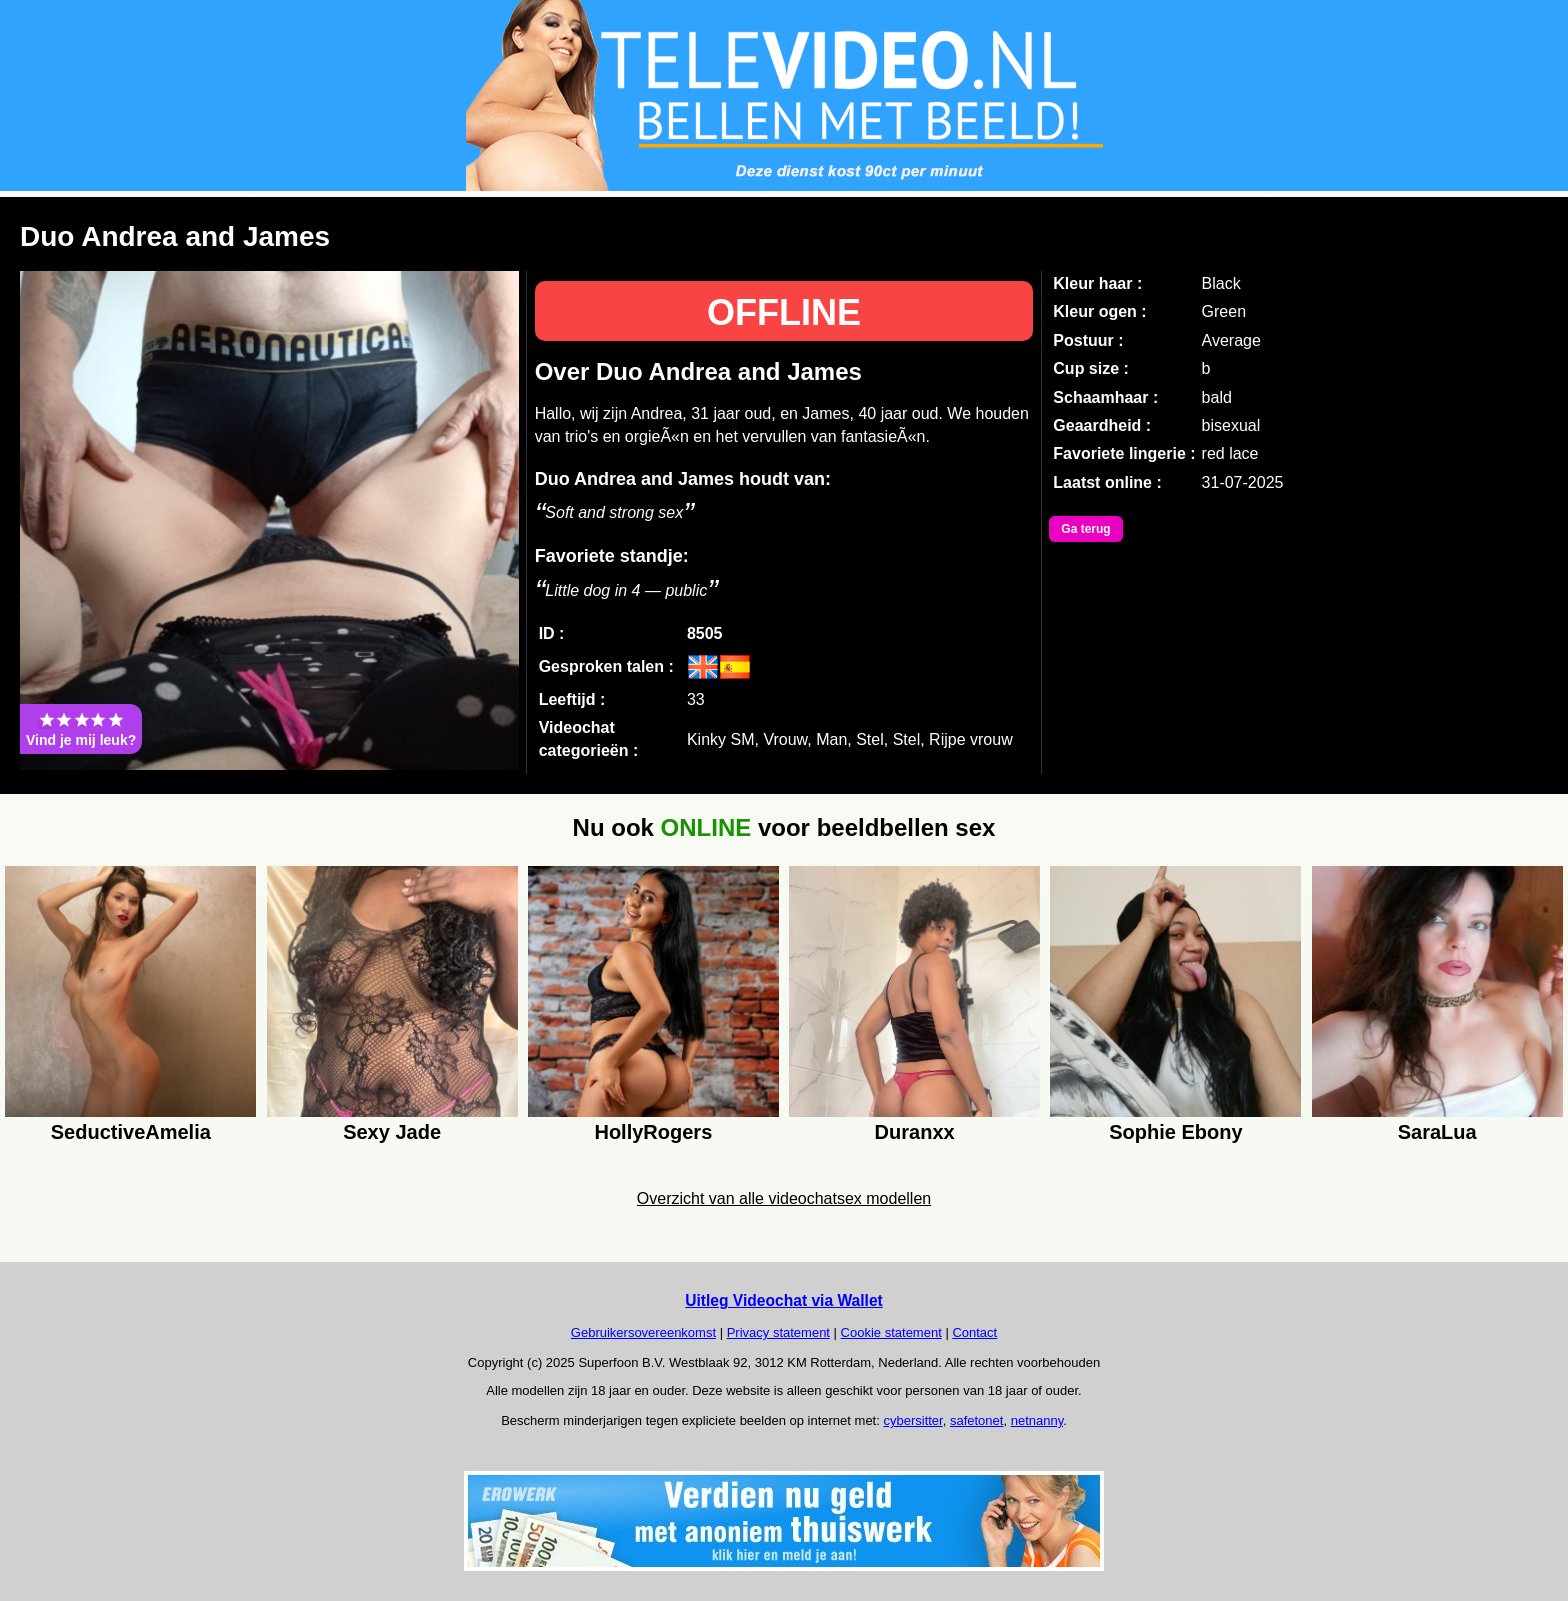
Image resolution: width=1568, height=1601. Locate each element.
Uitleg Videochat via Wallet (784, 1300)
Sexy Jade (392, 1132)
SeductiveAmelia (131, 1132)
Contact (974, 1332)
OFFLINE (784, 312)
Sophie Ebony (1175, 1132)
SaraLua (1437, 1132)
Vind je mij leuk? (81, 729)
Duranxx (915, 1132)
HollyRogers (653, 1132)
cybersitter (912, 1420)
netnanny (1037, 1420)
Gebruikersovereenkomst (643, 1332)
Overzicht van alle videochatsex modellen (784, 1198)
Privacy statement (778, 1332)
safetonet (977, 1420)
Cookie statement (891, 1332)
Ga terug (1085, 529)
